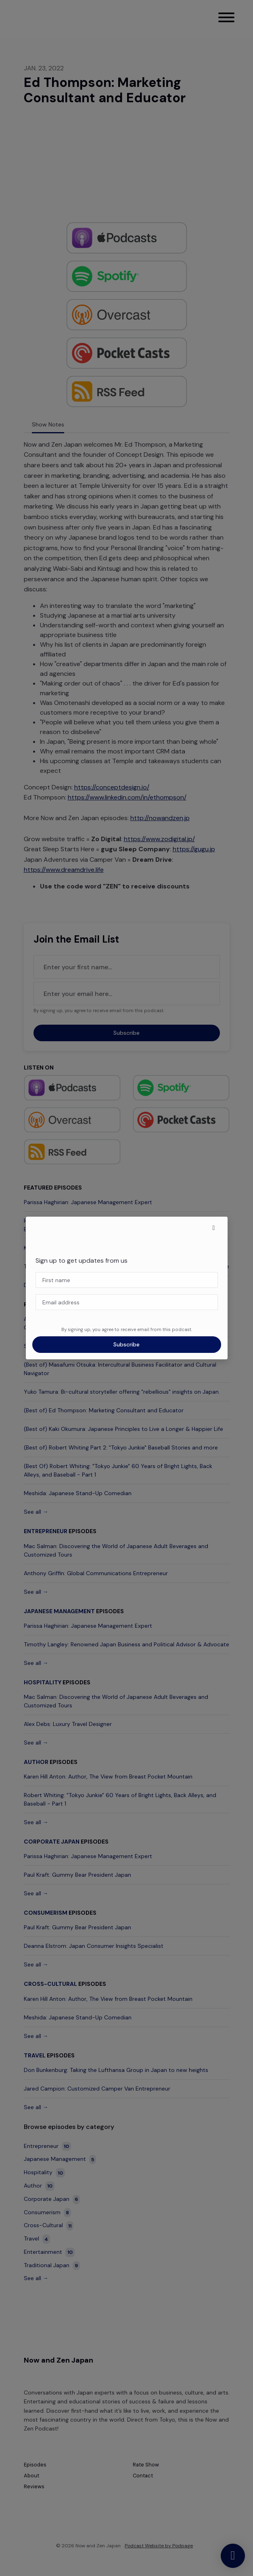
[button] (214, 1228)
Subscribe (126, 1344)
